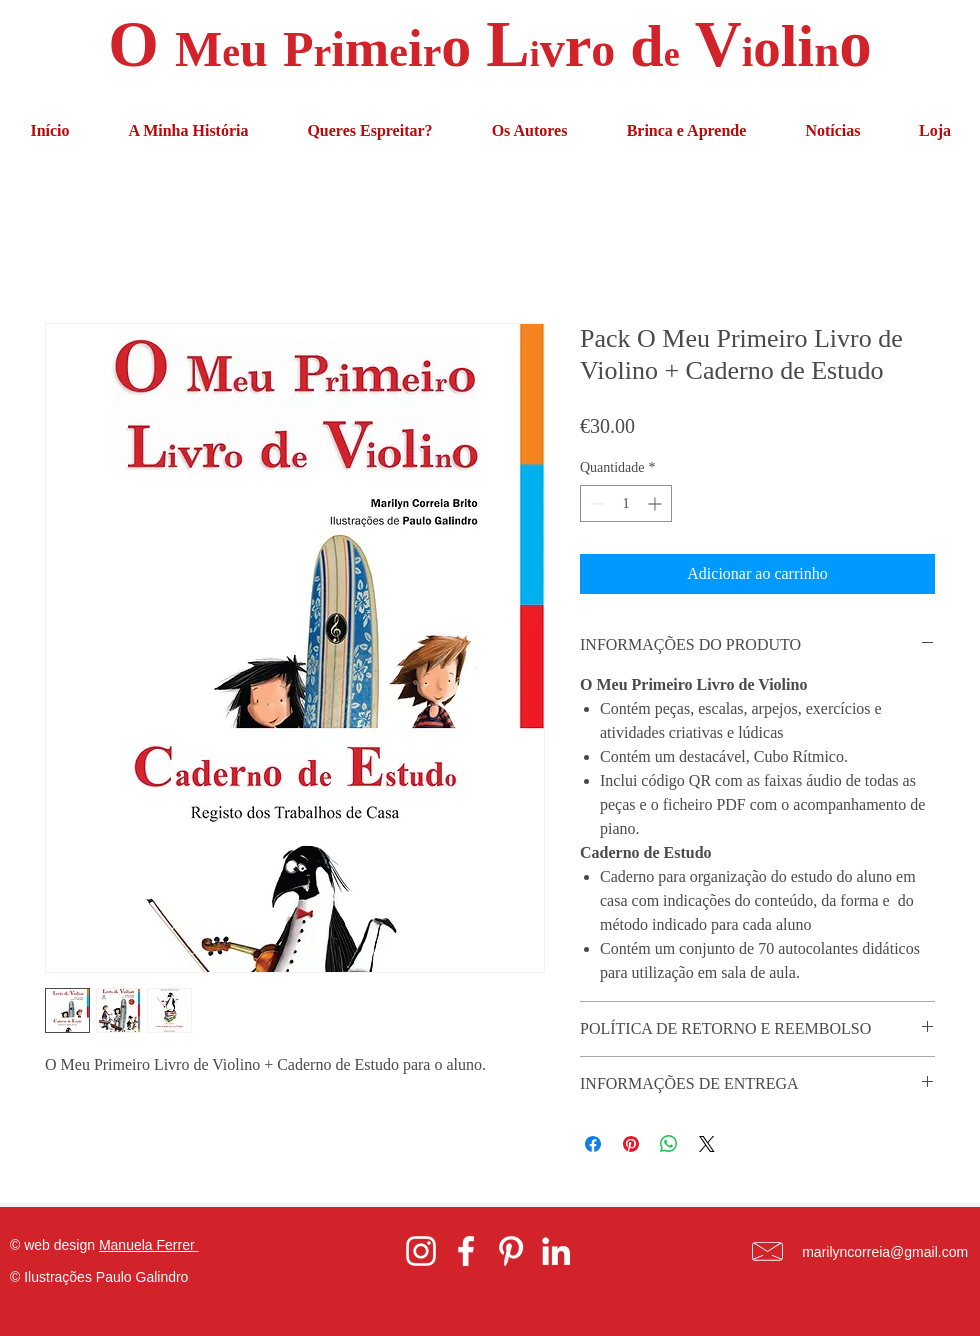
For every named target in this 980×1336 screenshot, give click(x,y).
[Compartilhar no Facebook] (593, 1144)
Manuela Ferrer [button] (149, 1245)
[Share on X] (707, 1144)
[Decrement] (595, 503)
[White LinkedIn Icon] (556, 1251)
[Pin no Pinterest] (631, 1144)
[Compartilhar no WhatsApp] (669, 1144)
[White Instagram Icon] (421, 1251)
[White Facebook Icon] (466, 1251)
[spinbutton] (626, 503)
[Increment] (656, 503)
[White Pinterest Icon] (511, 1251)
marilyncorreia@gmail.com (885, 1252)
